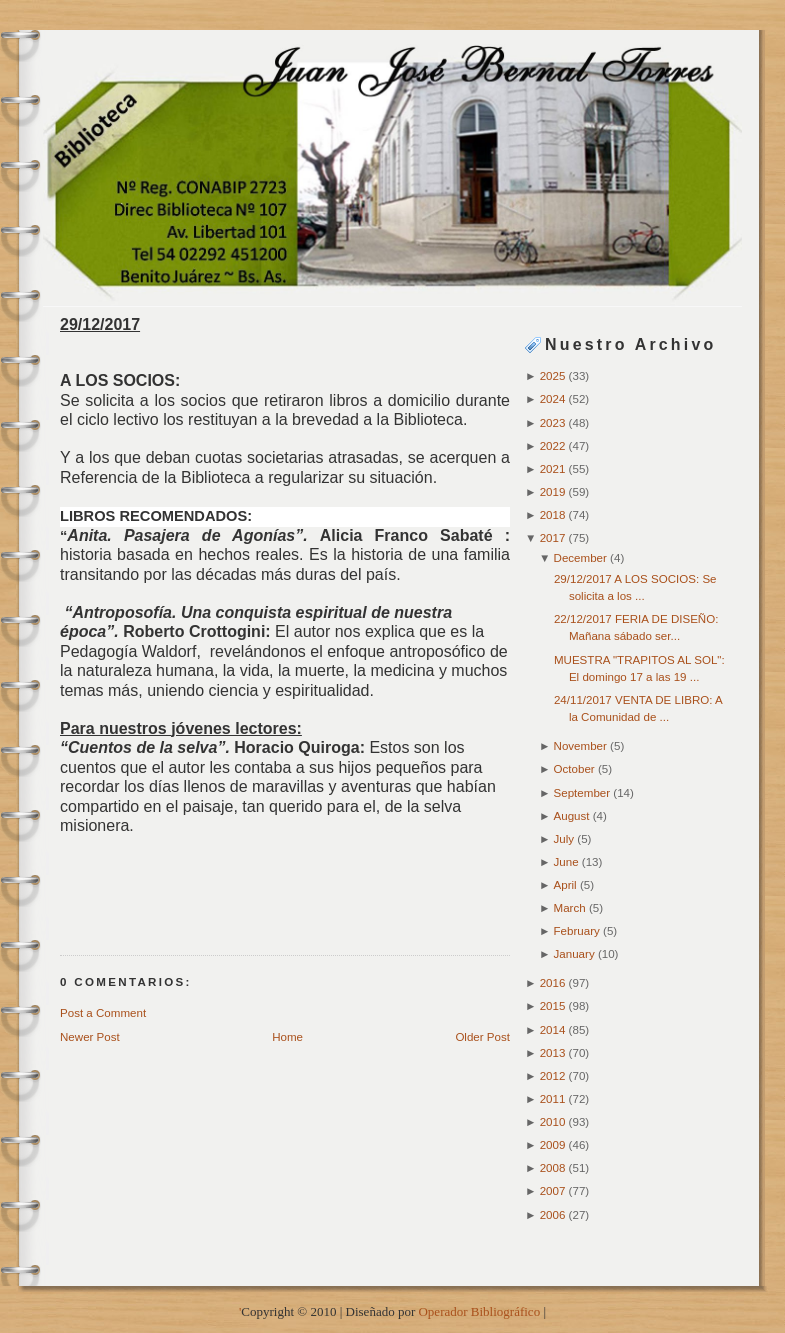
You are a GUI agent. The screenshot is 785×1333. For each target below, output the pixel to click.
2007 (554, 1191)
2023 (554, 423)
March (571, 908)
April (567, 885)
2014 (554, 1030)
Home (287, 1037)
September (584, 793)
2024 (554, 399)
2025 (554, 376)
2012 (554, 1076)
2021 (554, 469)
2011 (554, 1099)
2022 (554, 446)
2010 (554, 1122)
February (578, 931)
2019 (554, 492)
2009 (554, 1145)
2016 (554, 983)
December (582, 558)
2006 (554, 1215)
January (576, 954)
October (576, 769)
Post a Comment (103, 1013)
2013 (554, 1053)
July (566, 839)
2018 (554, 515)
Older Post (482, 1037)
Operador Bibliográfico (479, 1311)
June (568, 862)
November (582, 746)
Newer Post (90, 1037)
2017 (554, 538)
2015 (554, 1006)
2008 (554, 1168)
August (573, 816)
